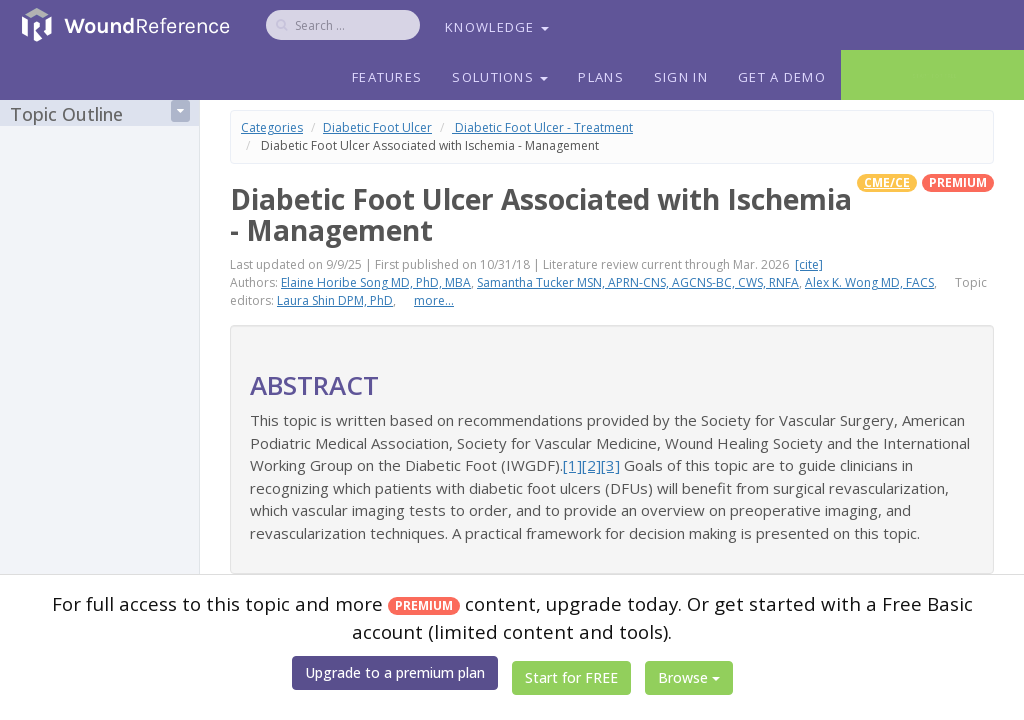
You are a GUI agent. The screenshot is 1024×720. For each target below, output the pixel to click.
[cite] (809, 264)
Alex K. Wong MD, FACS (869, 282)
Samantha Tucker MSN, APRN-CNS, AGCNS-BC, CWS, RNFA (638, 282)
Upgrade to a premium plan (395, 672)
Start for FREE (571, 677)
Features (387, 77)
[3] (610, 465)
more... (434, 300)
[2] (591, 465)
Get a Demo (782, 77)
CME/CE (887, 182)
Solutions (500, 77)
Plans (601, 77)
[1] (572, 465)
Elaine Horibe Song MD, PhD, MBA (376, 282)
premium (958, 182)
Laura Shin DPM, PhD (335, 300)
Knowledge (497, 27)
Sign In (681, 77)
